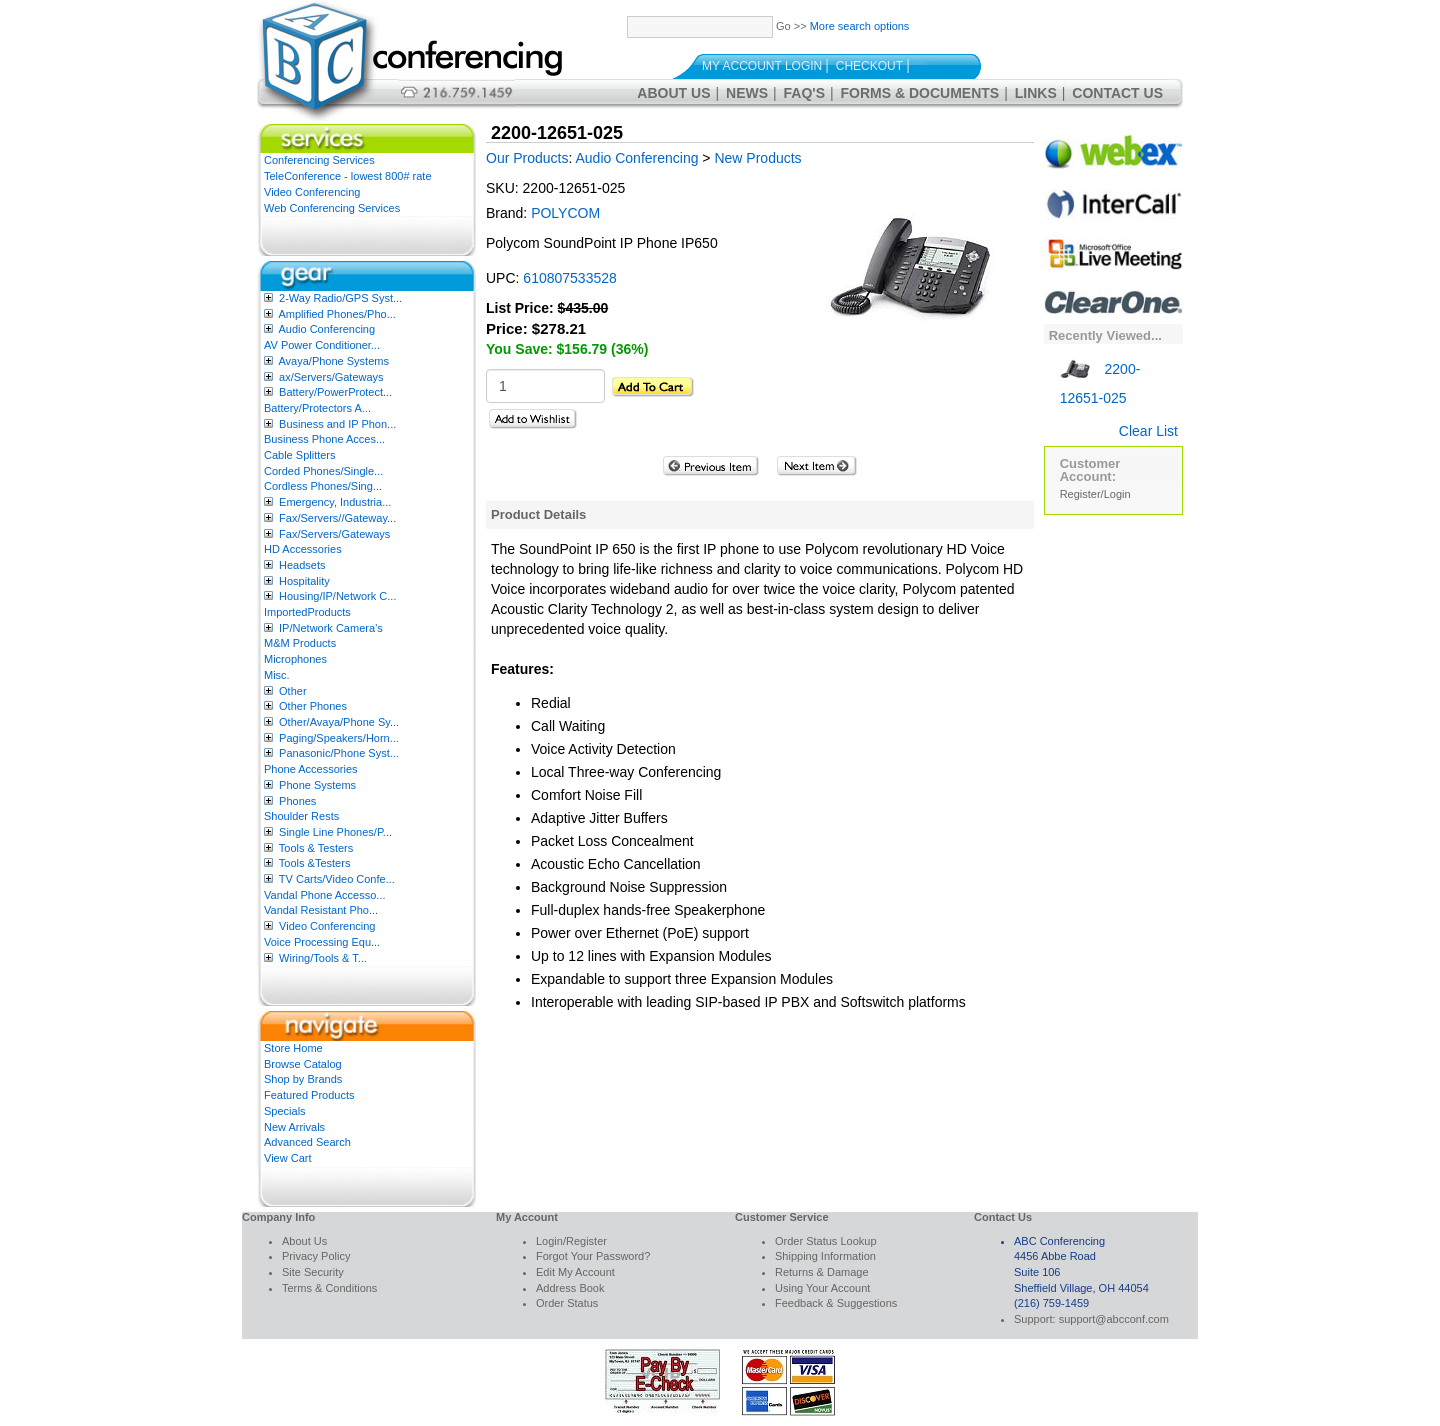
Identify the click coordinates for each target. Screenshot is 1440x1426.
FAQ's (804, 93)
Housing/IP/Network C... (337, 596)
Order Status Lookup (826, 1241)
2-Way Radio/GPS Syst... (340, 298)
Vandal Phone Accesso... (325, 895)
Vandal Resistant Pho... (321, 910)
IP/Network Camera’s (331, 628)
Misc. (277, 675)
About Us (673, 93)
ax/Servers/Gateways (331, 377)
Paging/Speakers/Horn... (339, 738)
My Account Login (762, 66)
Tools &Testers (315, 863)
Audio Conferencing (326, 329)
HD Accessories (303, 549)
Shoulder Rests (301, 816)
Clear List (1148, 431)
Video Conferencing (312, 192)
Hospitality (304, 581)
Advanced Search (307, 1142)
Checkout (869, 66)
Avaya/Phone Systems (333, 361)
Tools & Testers (316, 848)
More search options (860, 26)
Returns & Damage (822, 1272)
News (747, 93)
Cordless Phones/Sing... (323, 486)
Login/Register (571, 1241)
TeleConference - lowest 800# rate (348, 176)
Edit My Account (575, 1272)
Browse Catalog (303, 1064)
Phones (297, 801)
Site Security (313, 1272)
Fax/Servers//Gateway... (337, 518)
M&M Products (300, 643)
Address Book (570, 1288)
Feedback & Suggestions (836, 1303)
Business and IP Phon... (337, 424)
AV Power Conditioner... (322, 345)
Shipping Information (825, 1256)
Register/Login (1095, 494)
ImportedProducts (307, 612)
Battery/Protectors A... (317, 408)
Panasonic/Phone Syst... (339, 753)
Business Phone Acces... (324, 439)
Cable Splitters (300, 455)
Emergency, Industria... (335, 502)
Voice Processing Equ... (322, 942)
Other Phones (313, 706)
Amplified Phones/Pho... (336, 314)
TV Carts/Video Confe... (337, 879)
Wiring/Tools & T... (323, 958)
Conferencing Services (319, 160)
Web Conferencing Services (332, 208)
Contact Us (1117, 93)
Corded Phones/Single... (323, 471)
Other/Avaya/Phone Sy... (339, 722)
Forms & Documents (920, 93)
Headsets (302, 565)
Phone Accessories (311, 769)
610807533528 (569, 278)
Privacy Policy (316, 1256)
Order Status (567, 1303)
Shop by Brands (303, 1079)
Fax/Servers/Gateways (334, 534)
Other (293, 691)
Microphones (295, 659)
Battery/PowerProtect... (335, 392)
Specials (285, 1111)
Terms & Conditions (329, 1288)
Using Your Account (822, 1288)
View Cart (287, 1158)
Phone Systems (317, 785)
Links (1036, 93)
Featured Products (309, 1095)
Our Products (527, 158)
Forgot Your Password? (593, 1256)
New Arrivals (294, 1127)
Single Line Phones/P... (335, 832)
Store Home (293, 1048)
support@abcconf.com (1114, 1319)
